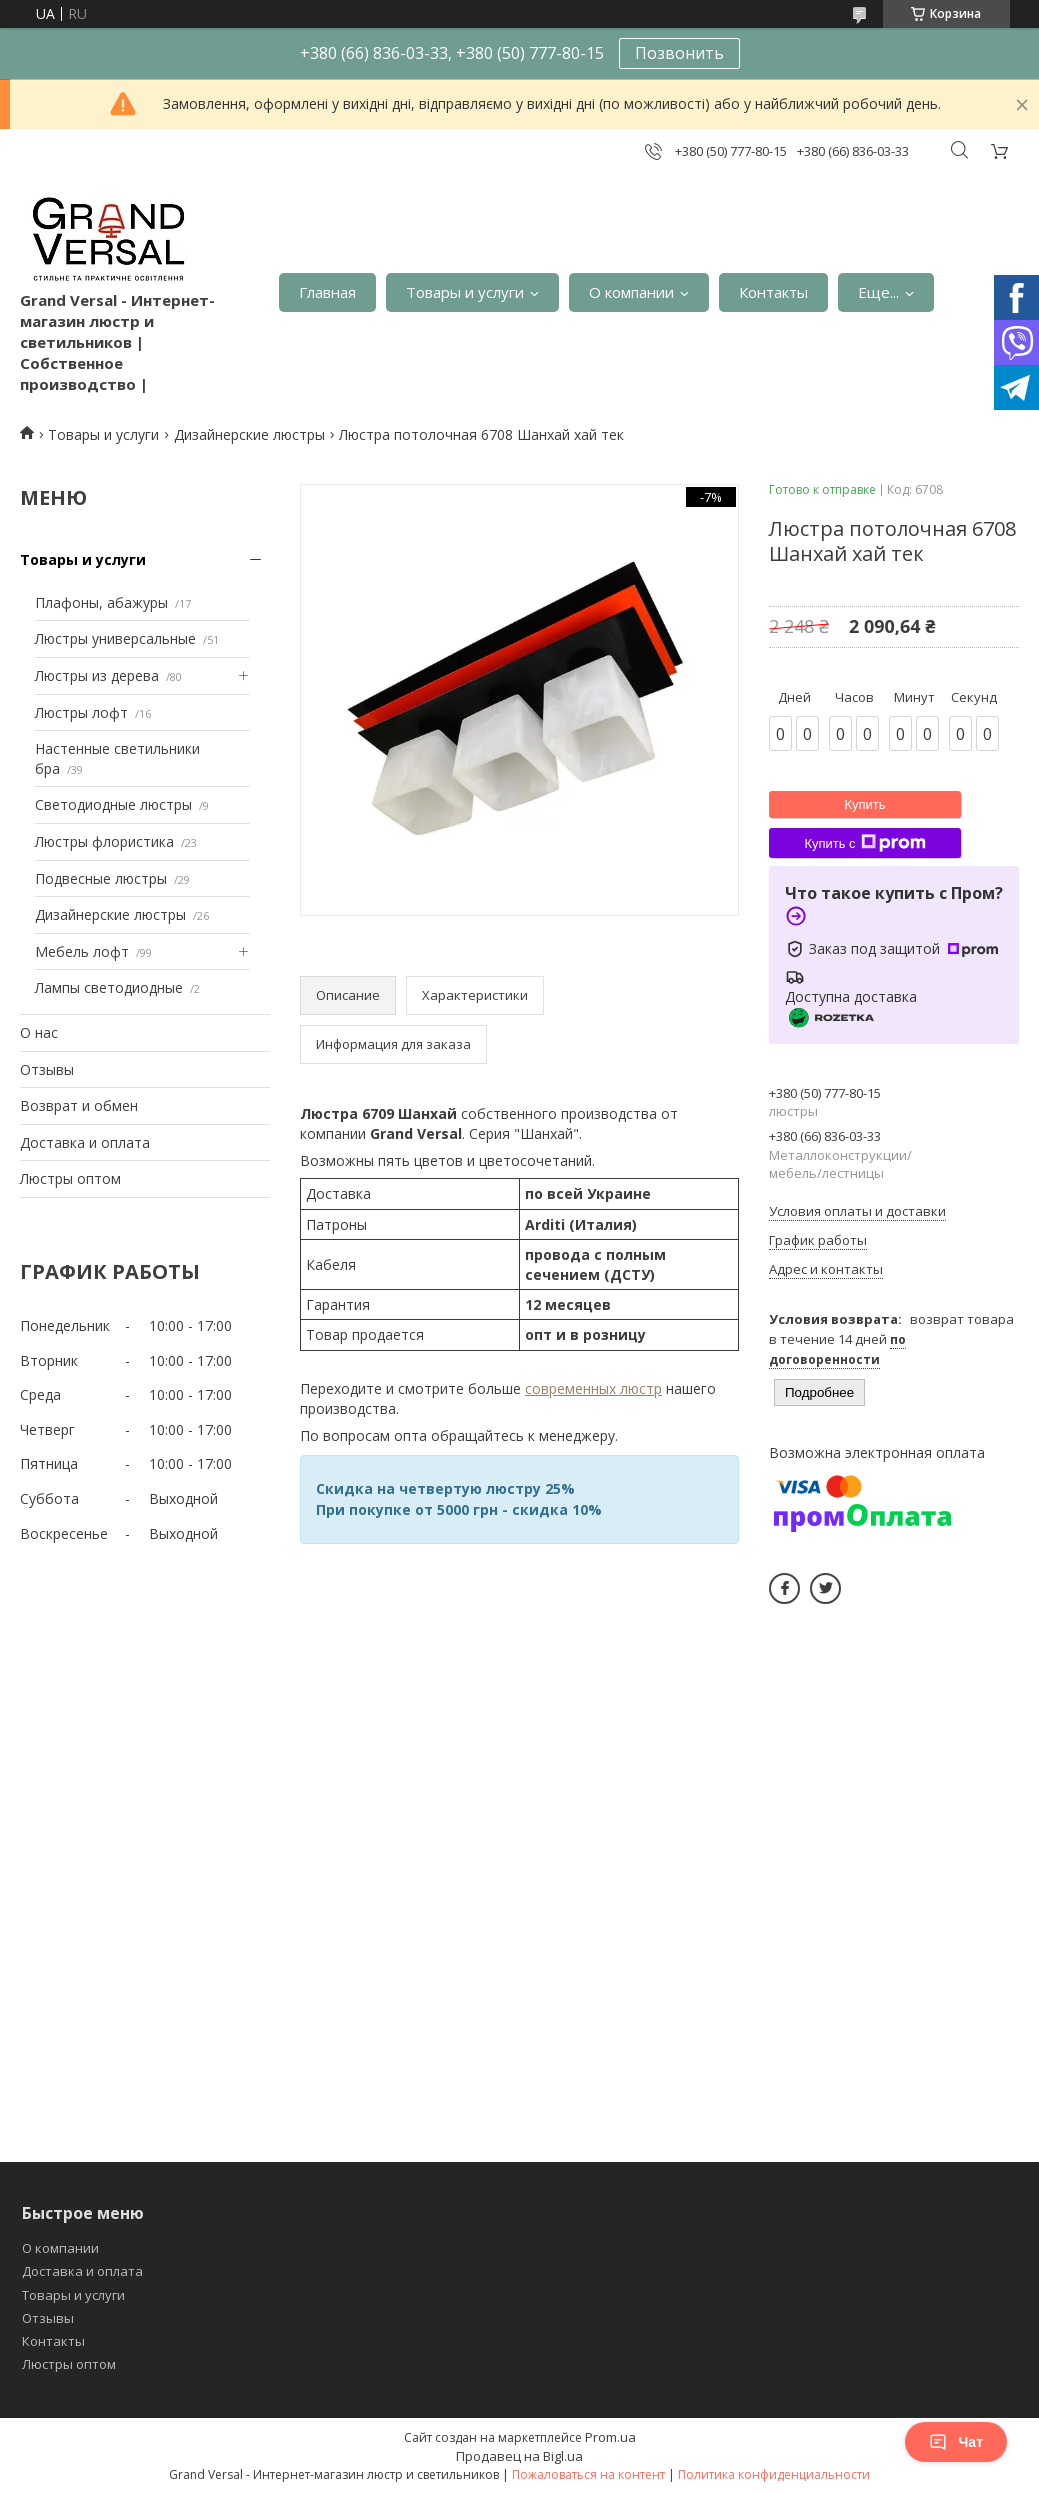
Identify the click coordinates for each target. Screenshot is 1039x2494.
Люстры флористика (104, 841)
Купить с (864, 843)
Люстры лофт (81, 712)
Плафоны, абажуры (101, 602)
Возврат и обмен (79, 1105)
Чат (956, 2442)
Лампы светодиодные (109, 987)
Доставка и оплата (85, 1142)
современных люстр (593, 1388)
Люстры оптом (70, 1178)
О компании (631, 292)
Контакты (773, 292)
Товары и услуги (465, 292)
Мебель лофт (82, 951)
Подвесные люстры (101, 878)
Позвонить (679, 53)
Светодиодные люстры (113, 804)
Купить (864, 804)
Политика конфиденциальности (774, 2474)
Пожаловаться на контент (588, 2474)
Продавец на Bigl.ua (519, 2456)
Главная (327, 292)
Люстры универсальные (115, 638)
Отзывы (47, 1069)
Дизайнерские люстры (249, 434)
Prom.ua (610, 2437)
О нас (39, 1032)
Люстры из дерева (97, 675)
